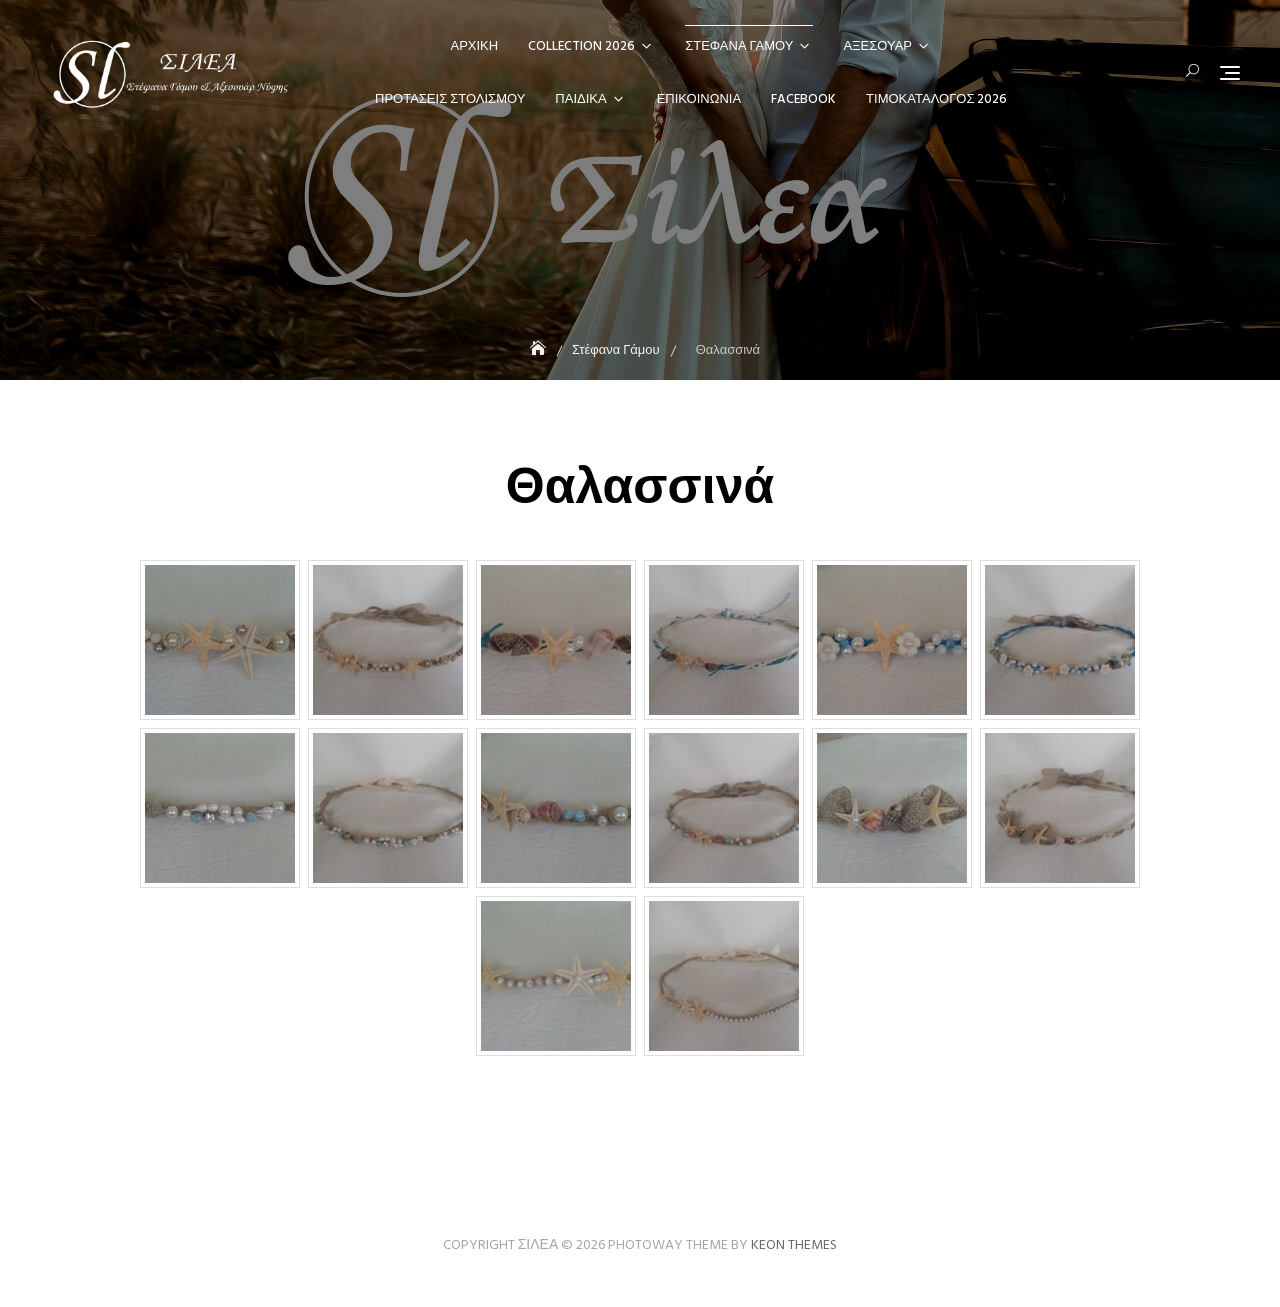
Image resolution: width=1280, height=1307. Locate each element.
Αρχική (475, 46)
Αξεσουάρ (877, 46)
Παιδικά (580, 99)
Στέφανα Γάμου (739, 46)
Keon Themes (794, 1245)
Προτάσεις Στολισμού (450, 99)
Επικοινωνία (699, 99)
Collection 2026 (581, 46)
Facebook (803, 99)
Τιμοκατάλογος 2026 (936, 99)
